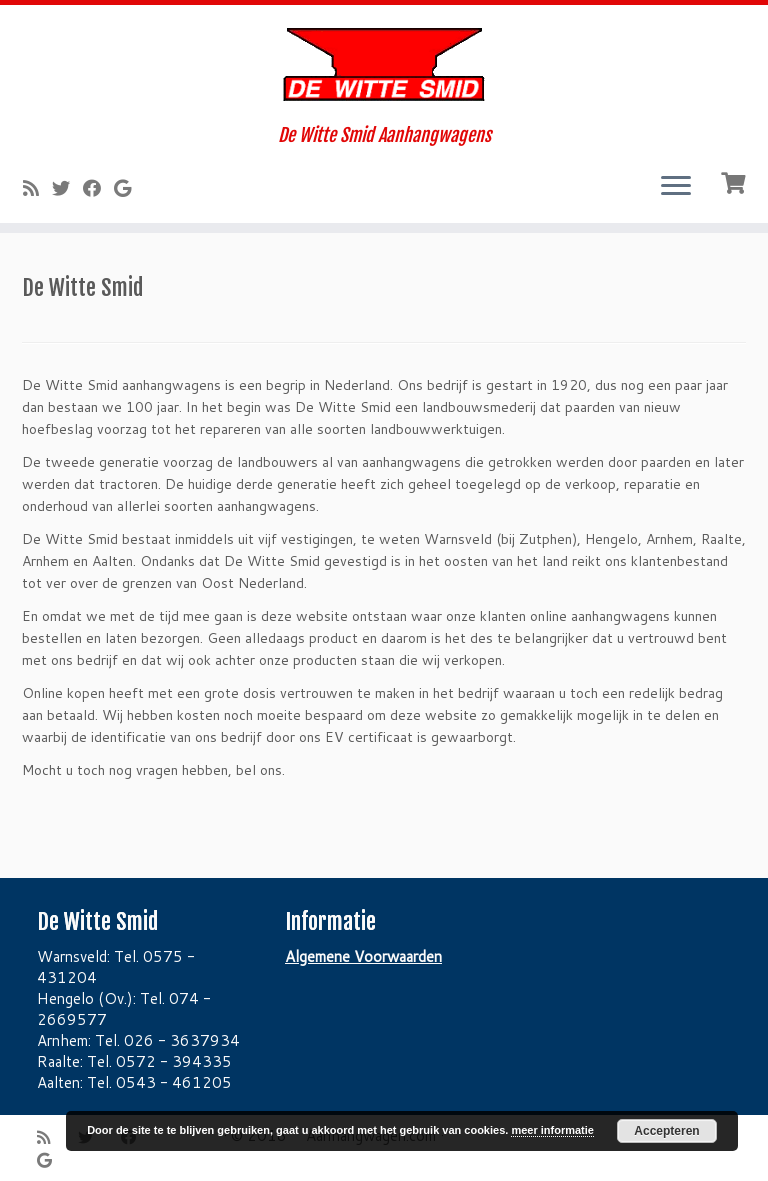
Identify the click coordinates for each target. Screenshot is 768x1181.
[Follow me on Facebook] (98, 188)
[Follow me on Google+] (129, 188)
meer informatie (552, 1130)
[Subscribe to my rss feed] (37, 188)
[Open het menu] (676, 187)
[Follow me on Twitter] (67, 188)
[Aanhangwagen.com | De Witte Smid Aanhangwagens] (384, 65)
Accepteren (666, 1131)
